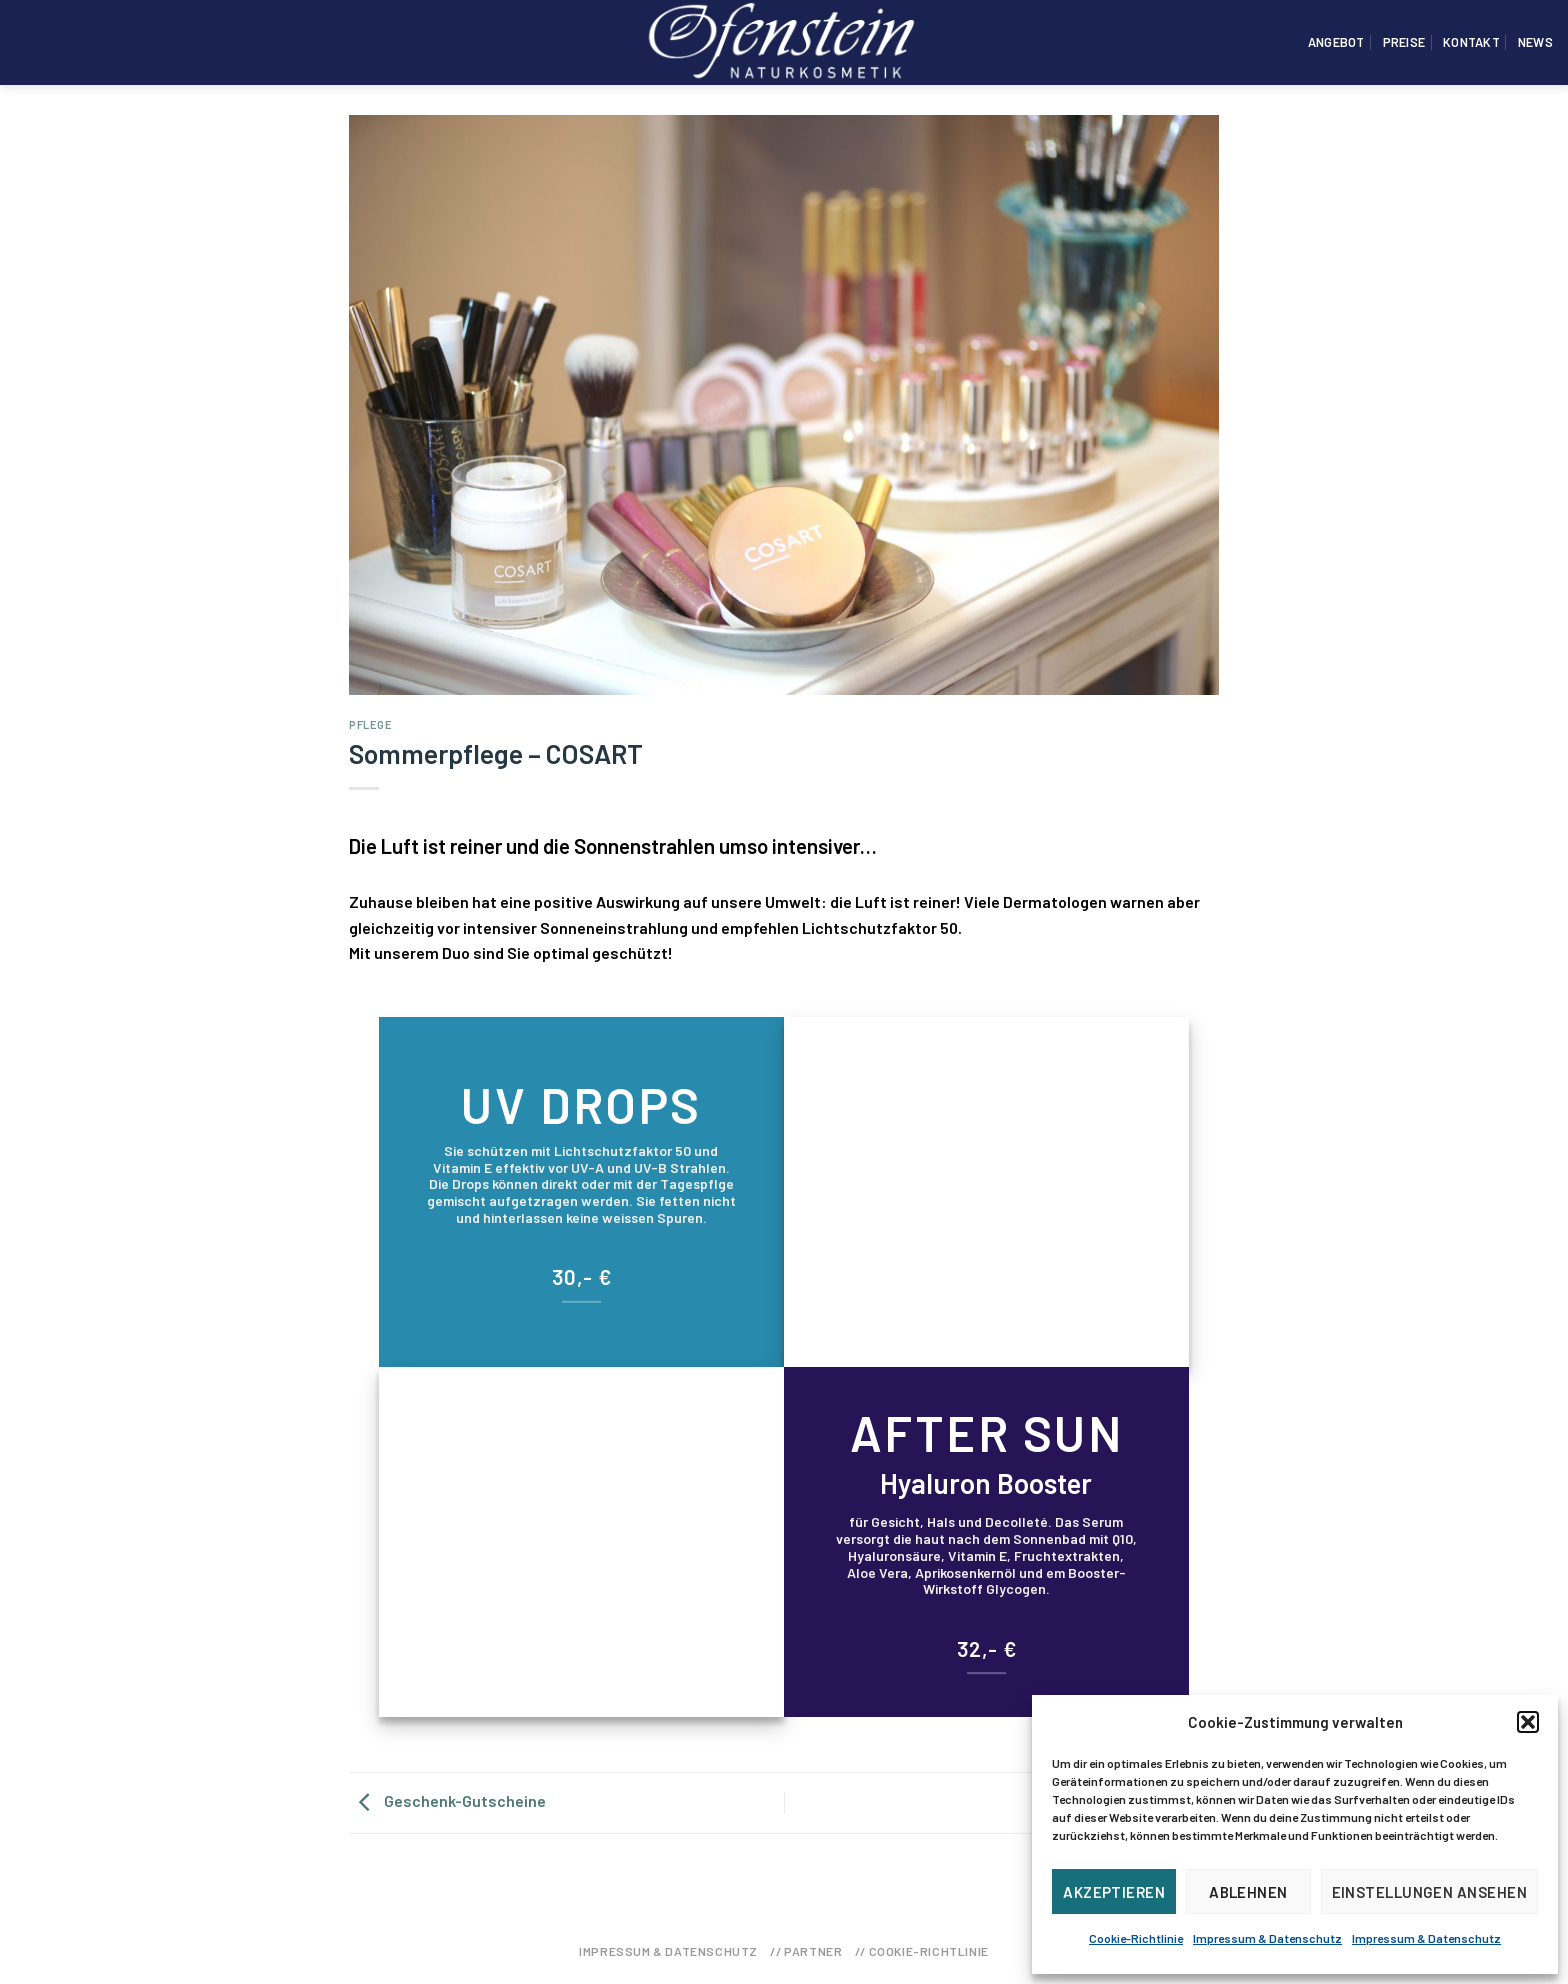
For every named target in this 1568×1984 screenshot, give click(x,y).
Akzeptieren (1114, 1892)
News (1535, 42)
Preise (1404, 42)
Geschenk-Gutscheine (447, 1800)
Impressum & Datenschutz (1267, 1938)
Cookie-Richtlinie (1136, 1938)
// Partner (806, 1951)
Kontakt (1471, 42)
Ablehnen (1248, 1892)
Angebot (1336, 42)
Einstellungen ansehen (1429, 1892)
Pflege (370, 724)
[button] (1528, 1722)
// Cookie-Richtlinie (922, 1951)
